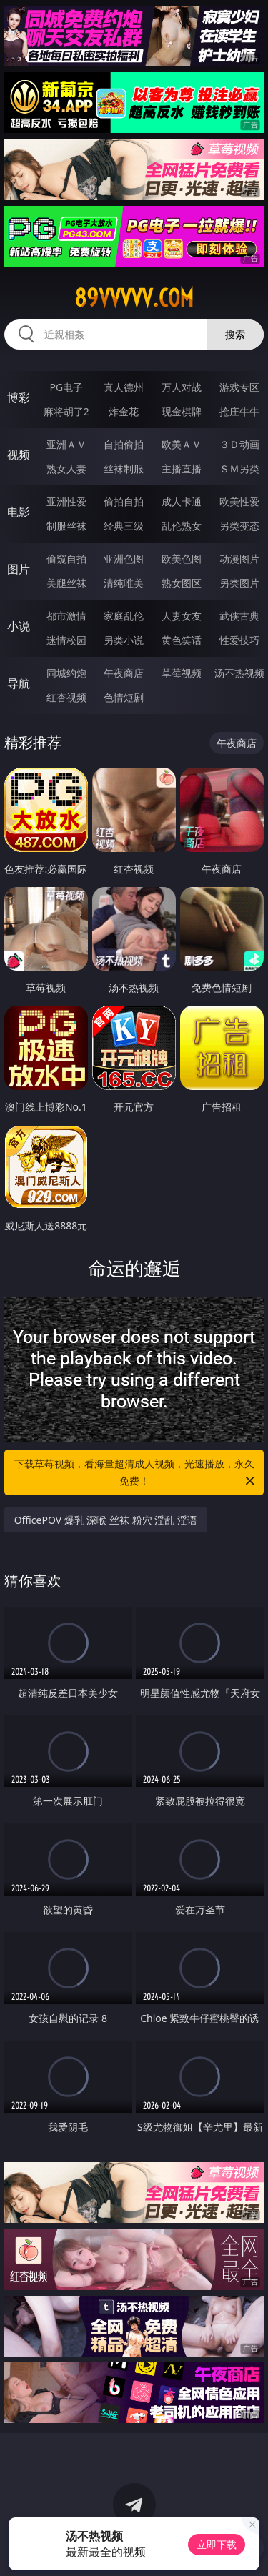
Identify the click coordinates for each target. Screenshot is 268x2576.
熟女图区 (182, 583)
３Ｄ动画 (239, 444)
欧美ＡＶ (182, 444)
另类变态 (239, 525)
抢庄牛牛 (239, 411)
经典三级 (124, 525)
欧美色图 (182, 558)
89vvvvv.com (134, 298)
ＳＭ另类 (239, 468)
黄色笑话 (182, 640)
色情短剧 (124, 697)
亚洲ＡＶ (66, 444)
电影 (18, 512)
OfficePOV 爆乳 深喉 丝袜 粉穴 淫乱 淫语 (105, 1520)
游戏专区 (239, 387)
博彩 (18, 397)
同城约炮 (66, 673)
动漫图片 (239, 558)
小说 (18, 626)
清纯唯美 (124, 583)
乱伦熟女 (182, 525)
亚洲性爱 (66, 501)
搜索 (235, 334)
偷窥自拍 (66, 558)
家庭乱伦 (124, 616)
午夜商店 (124, 673)
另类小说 (124, 640)
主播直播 (182, 468)
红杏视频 (66, 697)
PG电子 (66, 387)
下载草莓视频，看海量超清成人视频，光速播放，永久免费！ (135, 1473)
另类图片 (239, 583)
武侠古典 (239, 616)
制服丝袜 (66, 525)
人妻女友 (182, 616)
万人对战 (182, 387)
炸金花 (124, 411)
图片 (18, 569)
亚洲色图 (124, 558)
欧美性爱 (239, 501)
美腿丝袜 (66, 583)
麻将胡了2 (66, 411)
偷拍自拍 (124, 501)
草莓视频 (182, 673)
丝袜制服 (124, 468)
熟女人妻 (66, 468)
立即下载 (217, 2544)
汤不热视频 (239, 673)
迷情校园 (66, 640)
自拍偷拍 (124, 444)
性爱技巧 (239, 640)
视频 (18, 454)
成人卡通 (182, 501)
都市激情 (66, 616)
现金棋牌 (182, 411)
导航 (18, 683)
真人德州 (124, 387)
